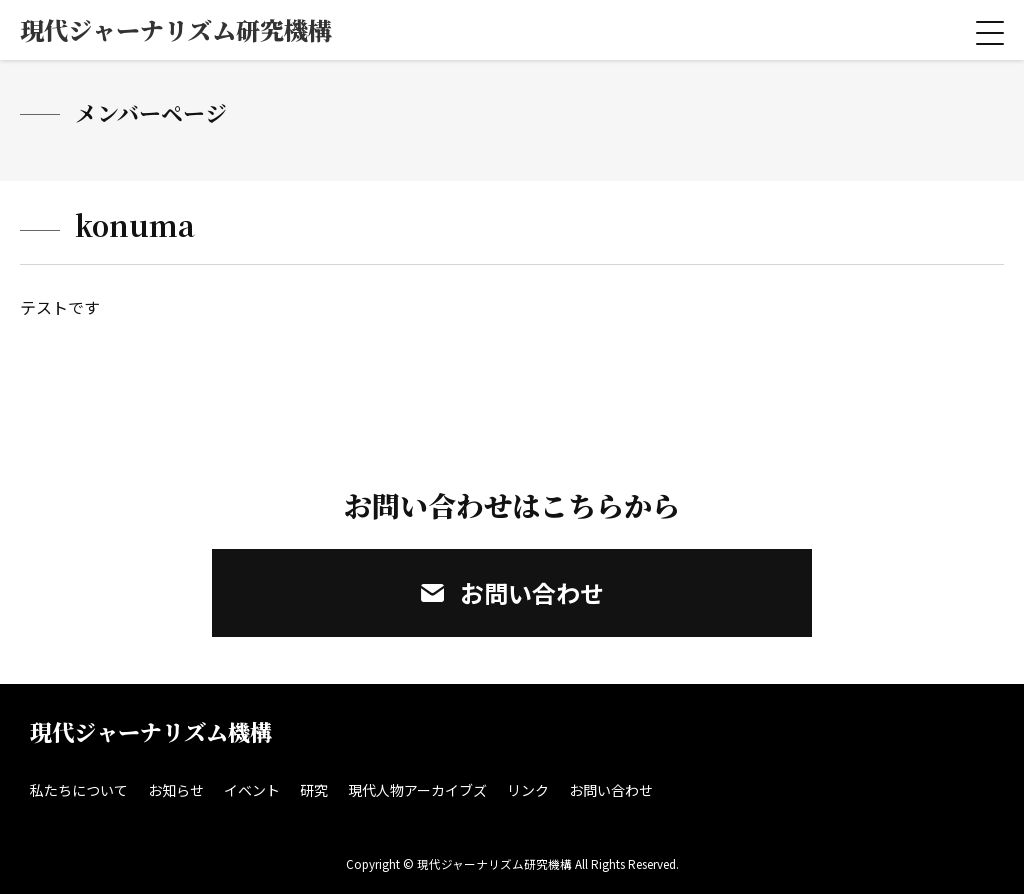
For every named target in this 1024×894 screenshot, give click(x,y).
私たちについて (79, 790)
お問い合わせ (512, 592)
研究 (314, 790)
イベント (252, 790)
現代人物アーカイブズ (417, 790)
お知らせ (176, 790)
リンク (528, 790)
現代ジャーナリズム (176, 29)
